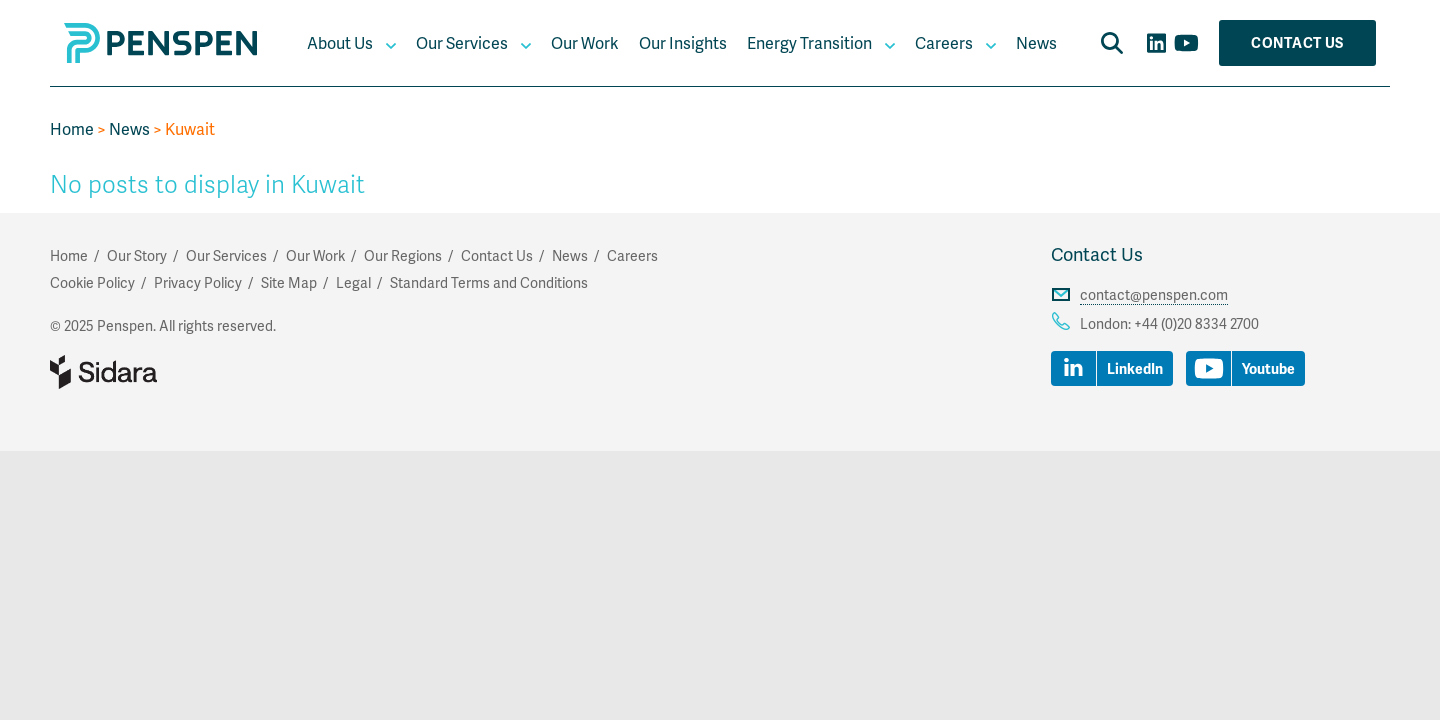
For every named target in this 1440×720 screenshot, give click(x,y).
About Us (340, 42)
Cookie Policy (92, 282)
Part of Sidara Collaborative (168, 372)
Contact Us (1297, 42)
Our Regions (403, 255)
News (1036, 42)
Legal (353, 282)
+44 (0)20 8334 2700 (1196, 323)
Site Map (289, 282)
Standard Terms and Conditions (489, 282)
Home (72, 128)
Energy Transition (809, 42)
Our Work (585, 42)
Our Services (462, 42)
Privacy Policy (198, 282)
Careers (944, 42)
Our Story (137, 255)
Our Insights (683, 42)
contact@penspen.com (1154, 294)
